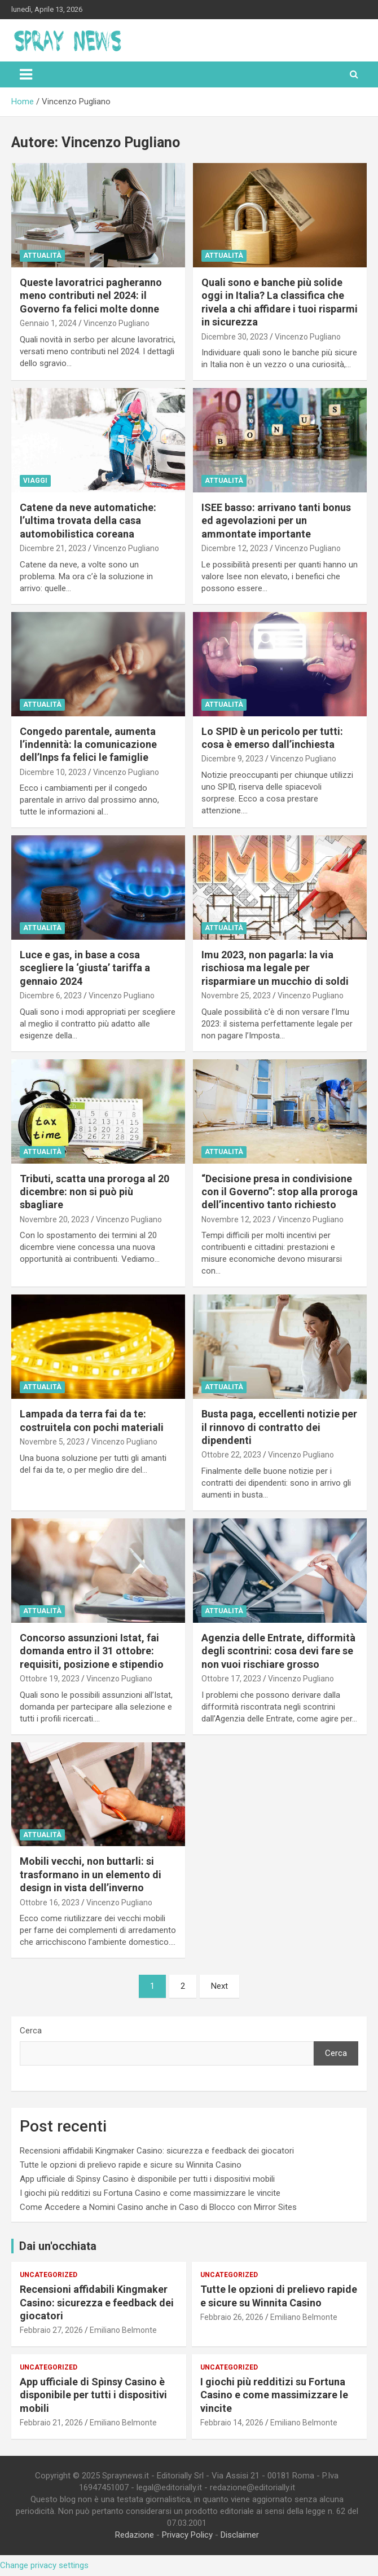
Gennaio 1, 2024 (48, 323)
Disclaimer (240, 2535)
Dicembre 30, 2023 (234, 336)
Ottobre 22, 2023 (231, 1454)
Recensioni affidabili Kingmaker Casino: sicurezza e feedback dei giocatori (157, 2151)
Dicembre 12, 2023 (234, 548)
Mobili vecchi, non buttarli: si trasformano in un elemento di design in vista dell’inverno (90, 1874)
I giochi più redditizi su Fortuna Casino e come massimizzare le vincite (150, 2193)
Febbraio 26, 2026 (231, 2317)
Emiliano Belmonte (123, 2330)
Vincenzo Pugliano (116, 323)
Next (219, 1986)
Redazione (134, 2535)
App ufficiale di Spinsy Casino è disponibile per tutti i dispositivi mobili (147, 2179)
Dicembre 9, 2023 (232, 758)
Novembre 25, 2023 (236, 995)
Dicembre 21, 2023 (53, 548)
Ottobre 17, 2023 (231, 1678)
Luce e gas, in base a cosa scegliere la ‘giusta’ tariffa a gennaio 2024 (85, 968)
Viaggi (35, 481)
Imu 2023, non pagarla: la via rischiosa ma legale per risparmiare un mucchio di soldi (275, 968)
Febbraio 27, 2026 (51, 2330)
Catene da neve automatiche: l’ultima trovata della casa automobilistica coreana (88, 520)
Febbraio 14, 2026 (231, 2422)
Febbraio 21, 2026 (51, 2422)
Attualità (42, 255)
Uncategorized (48, 2275)
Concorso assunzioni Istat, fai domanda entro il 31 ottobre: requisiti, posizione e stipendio (92, 1651)
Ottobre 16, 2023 (50, 1902)
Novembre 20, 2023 (54, 1219)
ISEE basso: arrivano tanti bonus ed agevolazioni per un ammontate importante (276, 520)
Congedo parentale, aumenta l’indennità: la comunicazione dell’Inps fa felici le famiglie (88, 744)
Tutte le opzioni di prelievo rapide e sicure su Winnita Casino (130, 2165)
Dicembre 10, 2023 (53, 772)
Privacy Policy (187, 2535)
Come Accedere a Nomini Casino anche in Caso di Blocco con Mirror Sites (158, 2207)
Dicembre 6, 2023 (51, 995)
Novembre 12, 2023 (236, 1219)
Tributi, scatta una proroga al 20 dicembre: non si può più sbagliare (94, 1192)
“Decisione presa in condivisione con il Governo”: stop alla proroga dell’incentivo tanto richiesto (279, 1192)
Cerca (31, 2030)
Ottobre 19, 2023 (50, 1678)
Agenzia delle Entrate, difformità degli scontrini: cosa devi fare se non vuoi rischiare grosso (278, 1651)
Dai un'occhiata (57, 2246)
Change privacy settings (44, 2565)
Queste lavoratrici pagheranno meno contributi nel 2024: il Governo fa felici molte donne (91, 295)
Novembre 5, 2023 (52, 1441)
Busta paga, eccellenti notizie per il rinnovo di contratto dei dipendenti (279, 1427)
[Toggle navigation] (26, 74)
